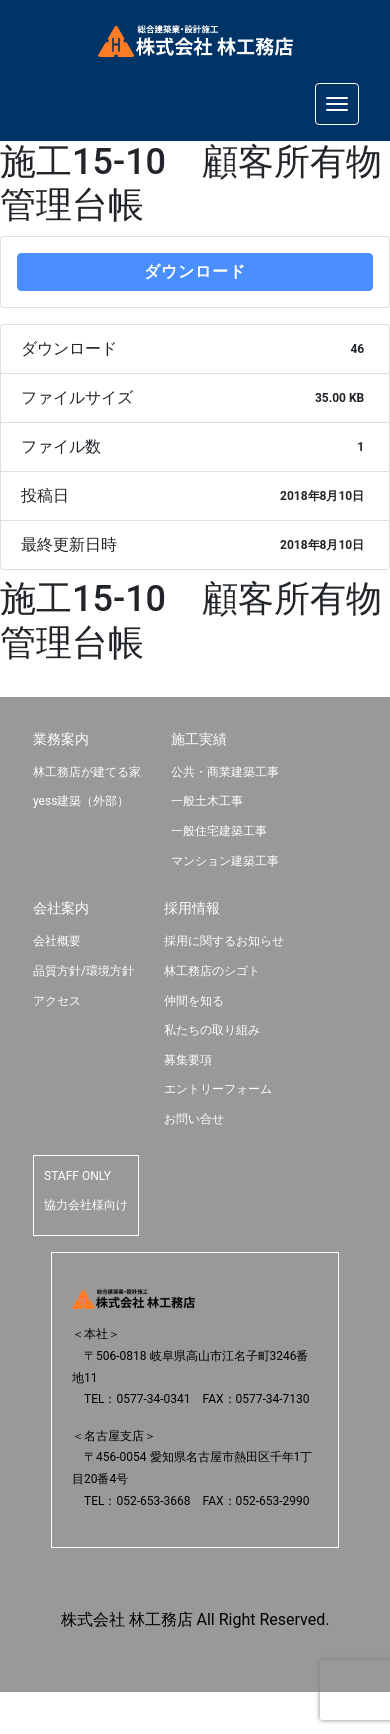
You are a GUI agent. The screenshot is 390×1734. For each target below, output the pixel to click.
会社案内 (61, 908)
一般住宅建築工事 (219, 831)
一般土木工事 (207, 801)
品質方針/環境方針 (83, 971)
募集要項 (188, 1060)
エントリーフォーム (218, 1089)
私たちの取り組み (212, 1030)
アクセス (57, 1001)
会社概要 (57, 941)
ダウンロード (195, 271)
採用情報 (192, 908)
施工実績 (199, 739)
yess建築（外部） (81, 801)
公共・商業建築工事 (225, 772)
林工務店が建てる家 (87, 772)
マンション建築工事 (225, 861)
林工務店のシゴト (212, 971)
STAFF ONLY (77, 1176)
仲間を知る (194, 1001)
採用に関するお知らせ (224, 941)
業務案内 (61, 739)
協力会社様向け (86, 1205)
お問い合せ (194, 1119)
